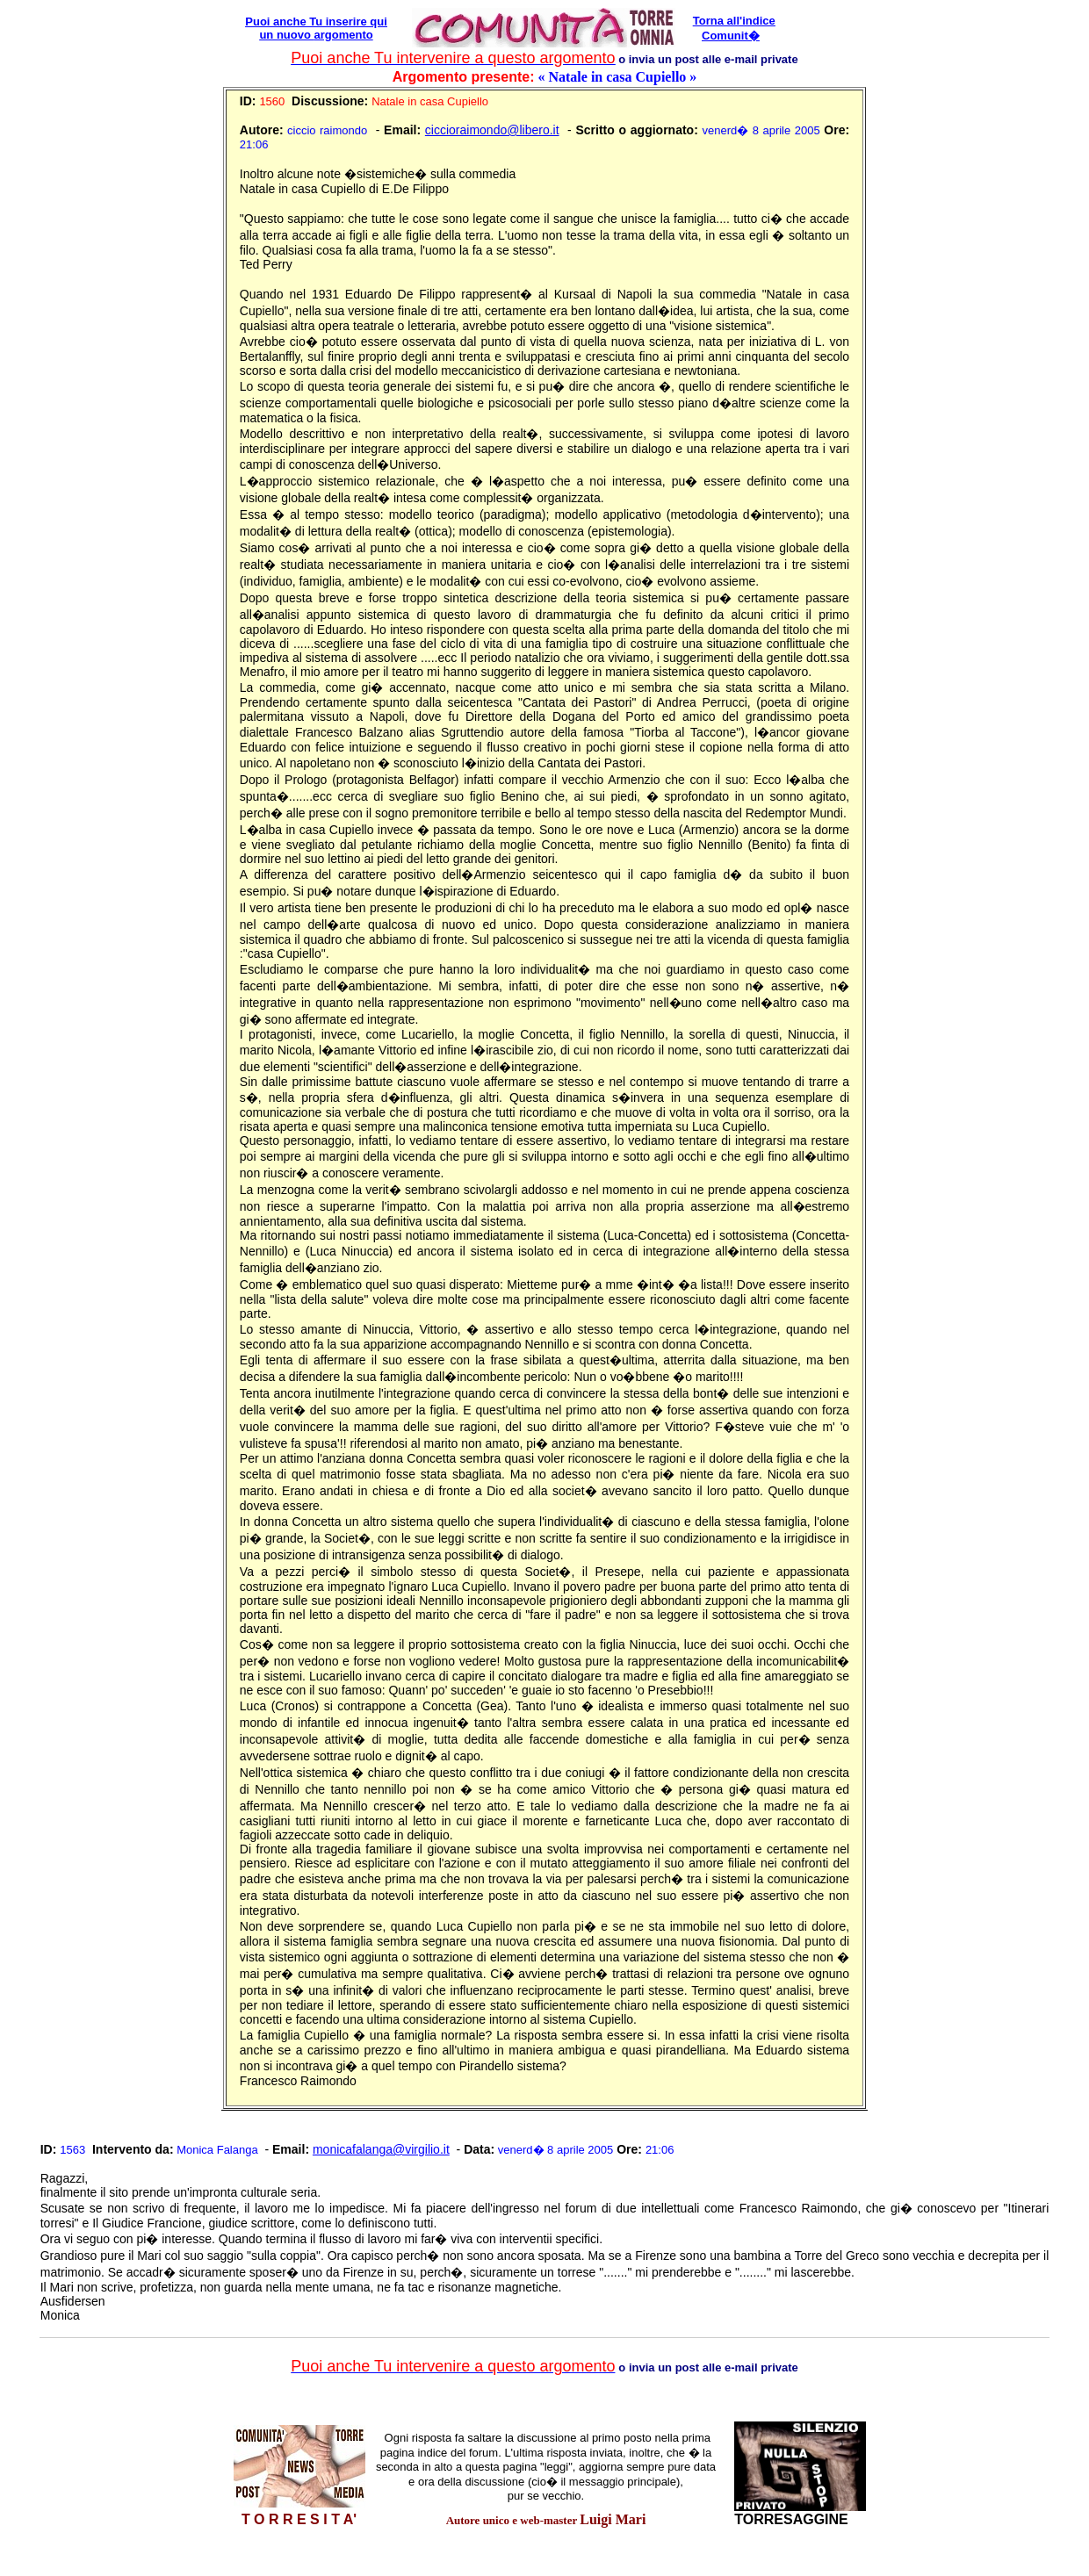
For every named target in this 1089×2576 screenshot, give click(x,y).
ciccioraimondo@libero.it (492, 130)
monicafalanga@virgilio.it (381, 2149)
